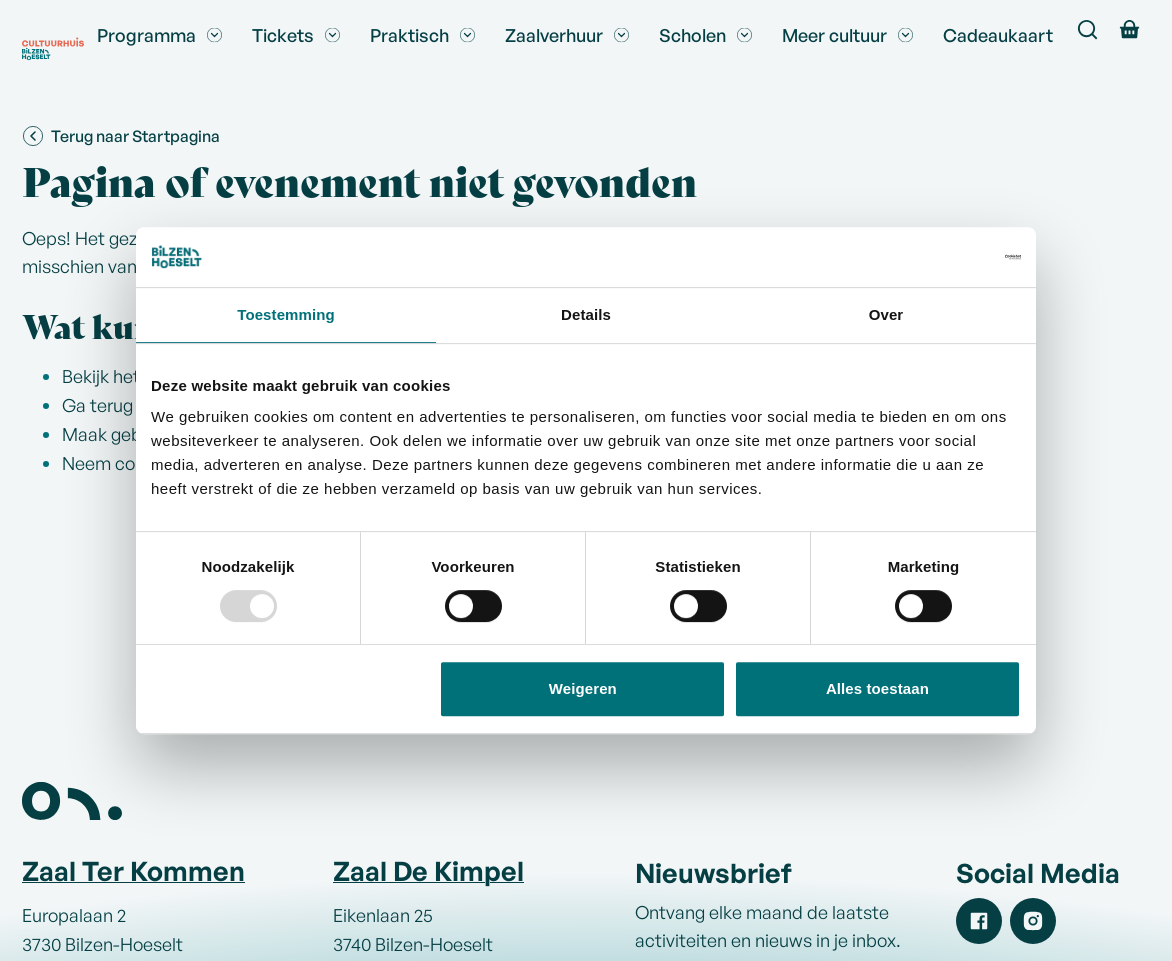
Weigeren (583, 688)
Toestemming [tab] (286, 314)
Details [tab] (586, 314)
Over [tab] (886, 314)
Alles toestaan (877, 688)
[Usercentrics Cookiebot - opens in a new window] (933, 257)
